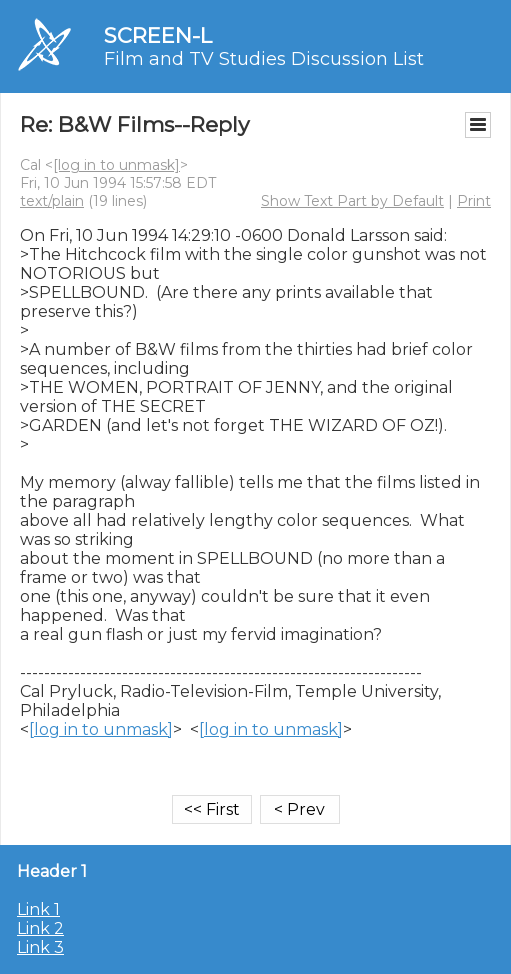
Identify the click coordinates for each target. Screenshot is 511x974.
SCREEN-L (158, 35)
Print (474, 201)
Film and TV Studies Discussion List (264, 59)
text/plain (52, 201)
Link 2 (40, 928)
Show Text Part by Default (352, 201)
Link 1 (38, 909)
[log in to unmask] (116, 165)
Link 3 (40, 947)
